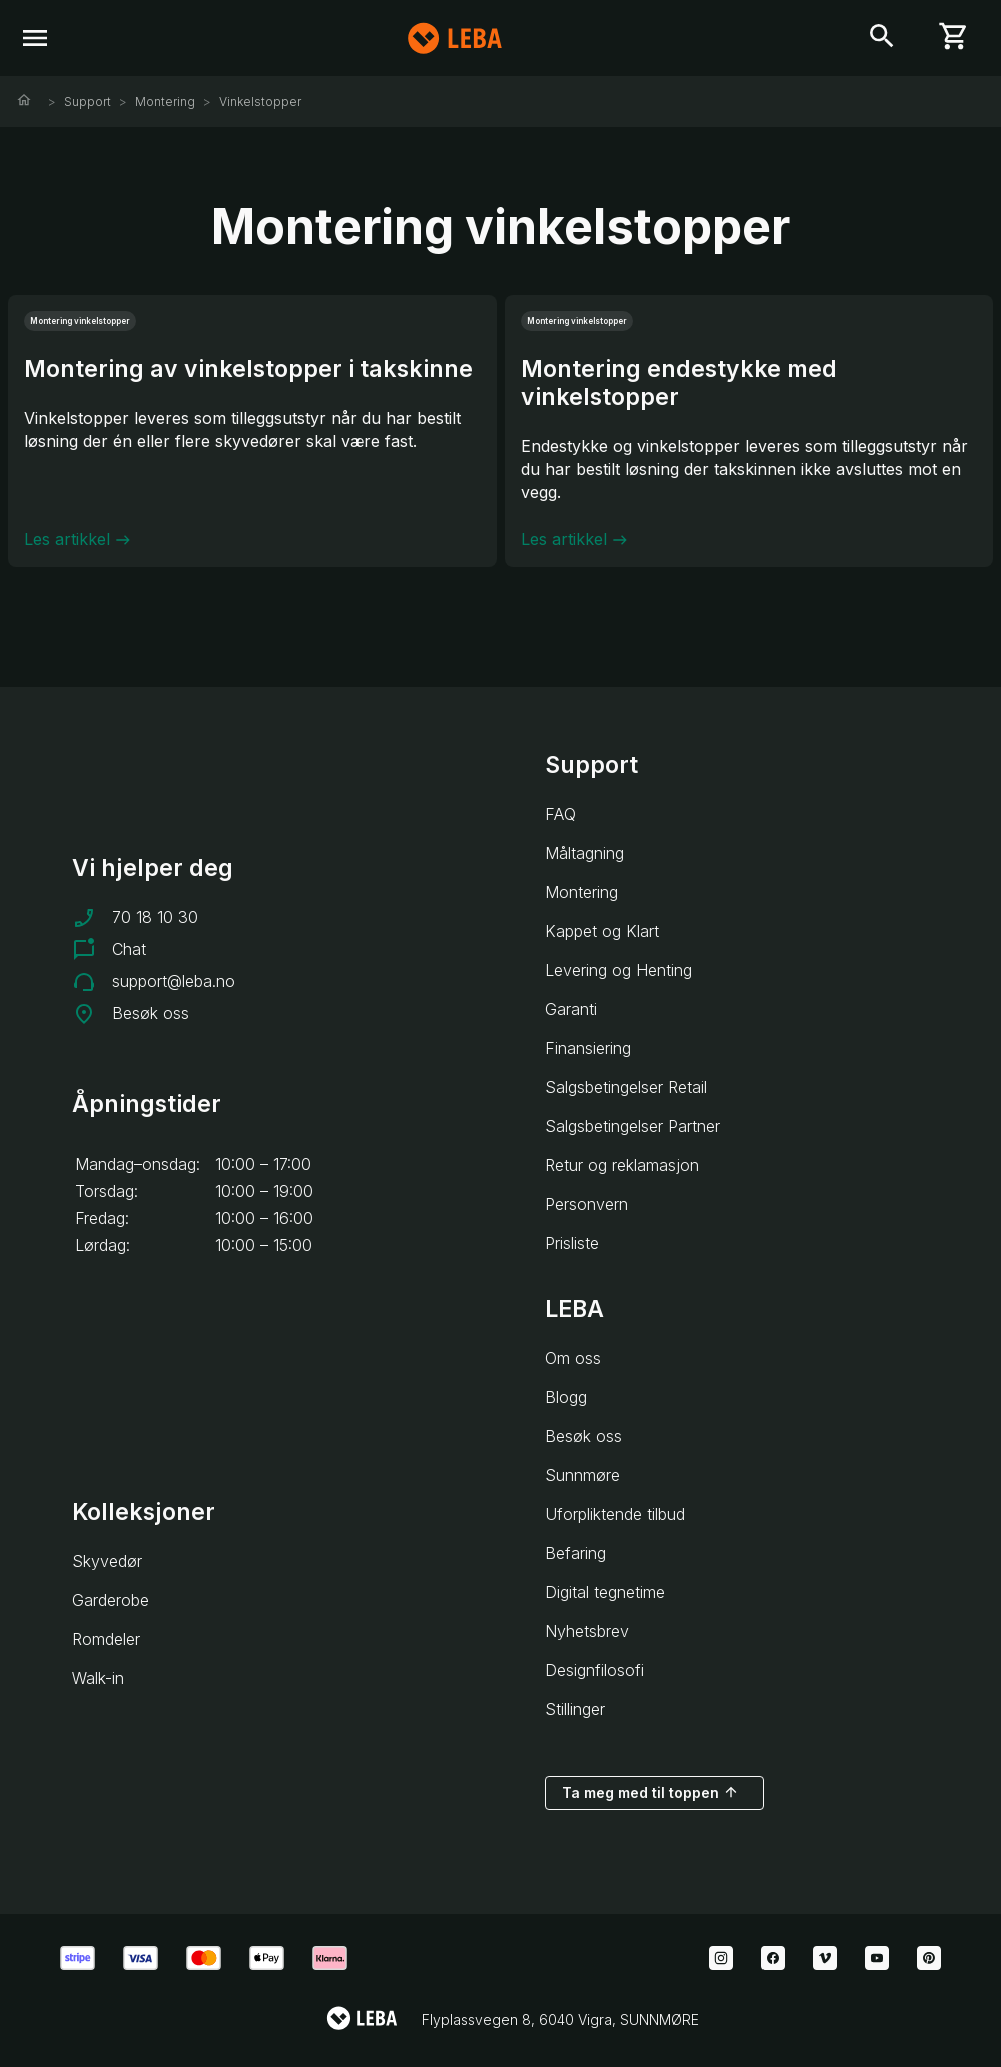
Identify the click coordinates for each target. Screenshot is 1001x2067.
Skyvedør (107, 1561)
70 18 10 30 (155, 917)
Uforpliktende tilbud (615, 1514)
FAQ (560, 814)
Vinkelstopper (260, 101)
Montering (165, 101)
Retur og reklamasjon (622, 1165)
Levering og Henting (618, 970)
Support (87, 101)
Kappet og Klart (602, 931)
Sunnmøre (582, 1475)
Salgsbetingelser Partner (632, 1126)
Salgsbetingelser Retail (626, 1087)
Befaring (575, 1553)
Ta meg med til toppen (650, 1792)
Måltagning (584, 853)
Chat (129, 949)
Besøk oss (150, 1013)
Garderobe (110, 1600)
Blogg (566, 1397)
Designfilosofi (594, 1670)
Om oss (573, 1358)
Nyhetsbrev (587, 1631)
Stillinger (575, 1709)
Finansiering (588, 1048)
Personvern (586, 1204)
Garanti (571, 1009)
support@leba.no (173, 981)
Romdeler (106, 1639)
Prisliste (572, 1243)
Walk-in (98, 1678)
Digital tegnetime (605, 1592)
